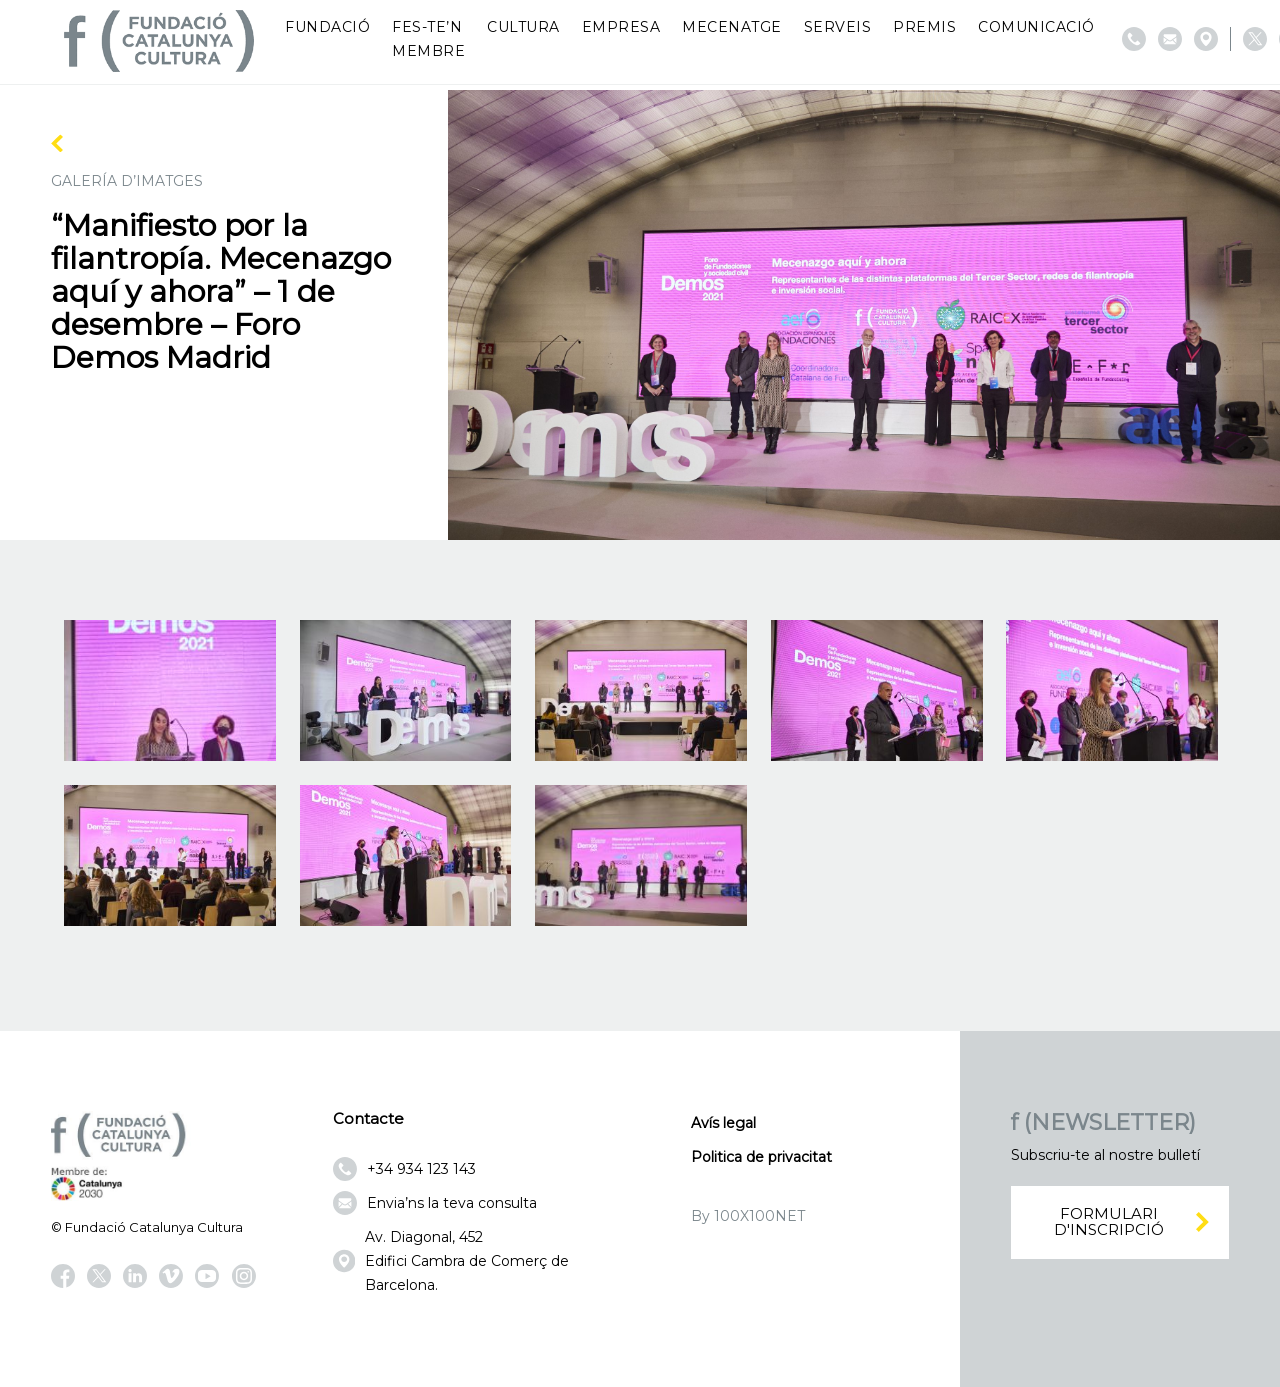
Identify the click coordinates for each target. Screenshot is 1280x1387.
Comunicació (1036, 27)
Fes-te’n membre (428, 39)
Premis (924, 27)
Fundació (327, 27)
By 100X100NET (748, 1216)
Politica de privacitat (761, 1157)
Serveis (838, 27)
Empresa (621, 27)
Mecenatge (732, 27)
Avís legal (723, 1123)
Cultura (523, 27)
